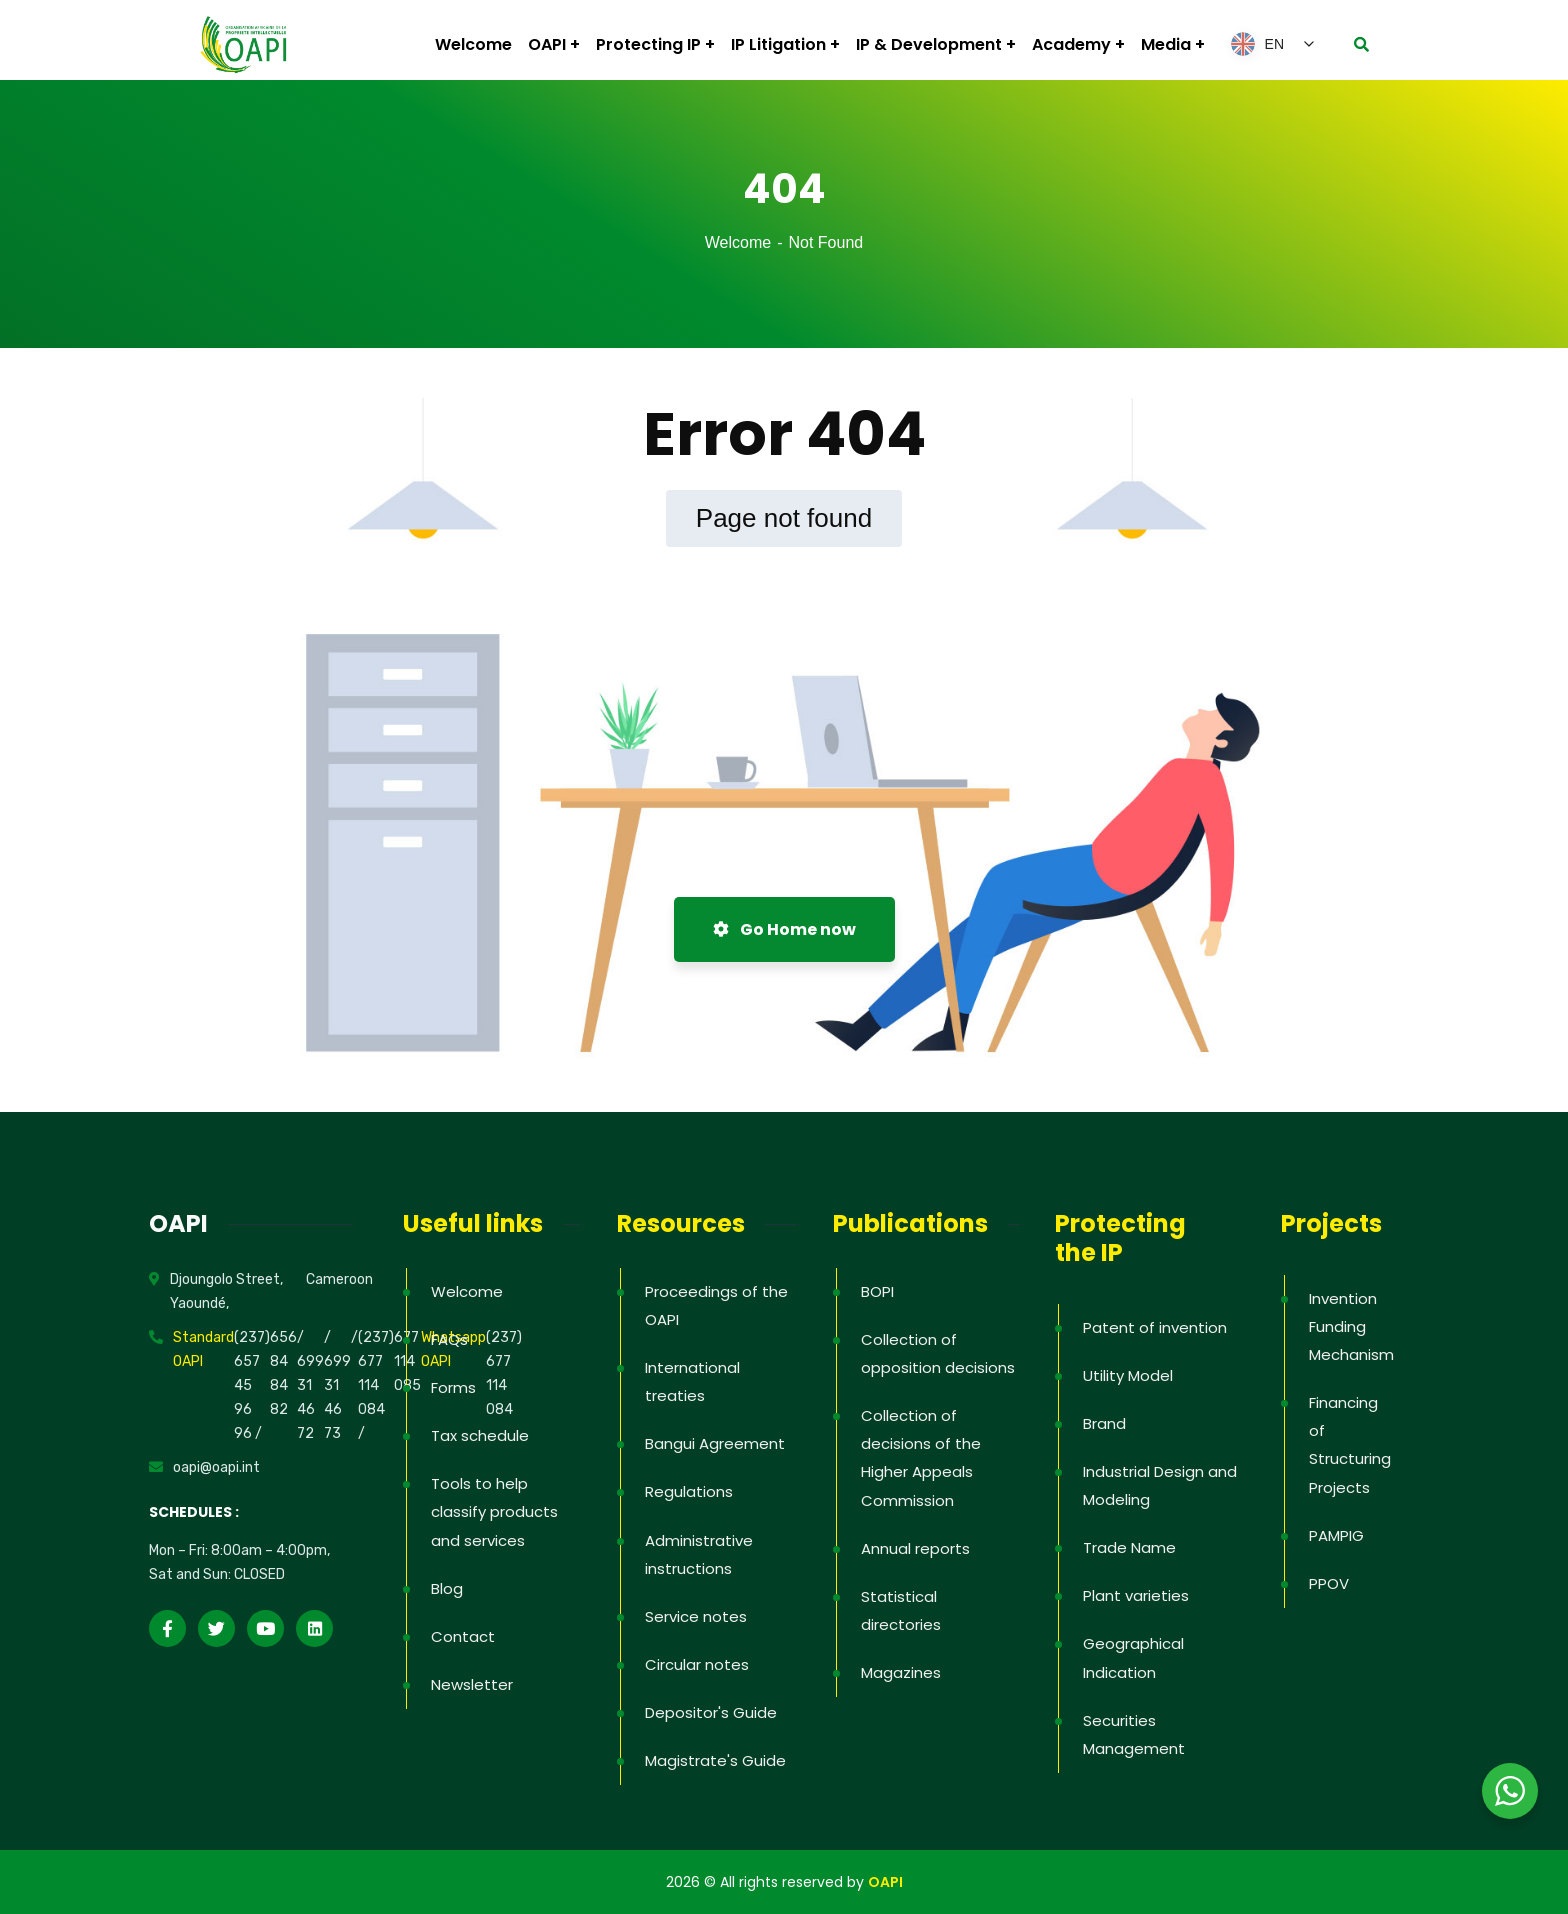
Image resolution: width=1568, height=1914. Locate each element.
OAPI (885, 1882)
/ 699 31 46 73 (337, 1385)
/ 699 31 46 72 (310, 1385)
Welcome (738, 242)
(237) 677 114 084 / (376, 1385)
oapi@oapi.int (216, 1467)
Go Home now (784, 929)
